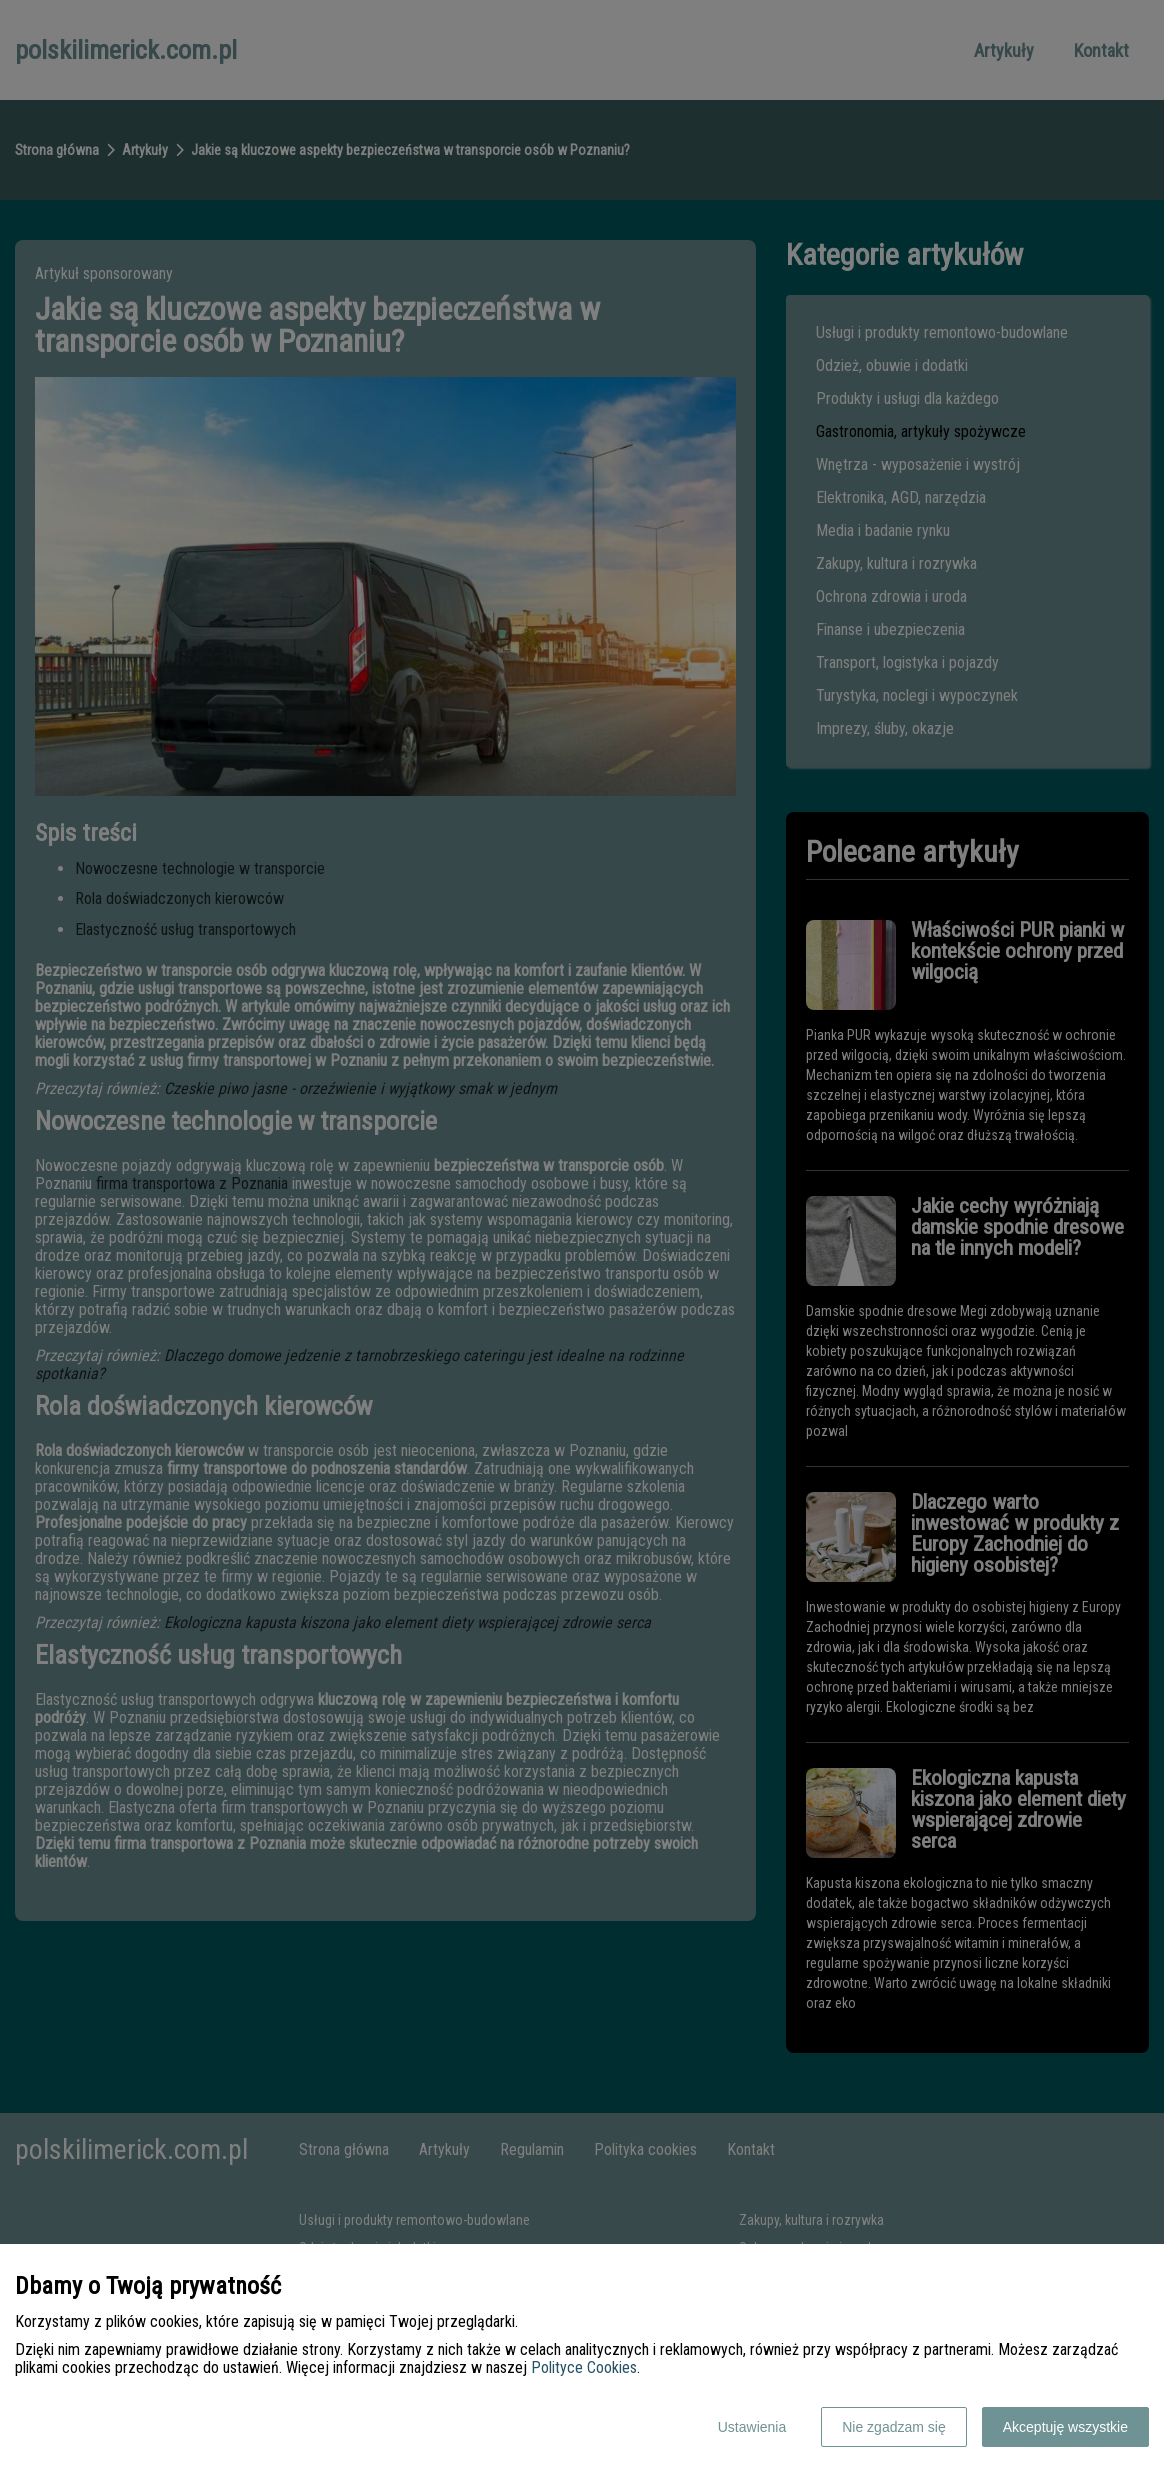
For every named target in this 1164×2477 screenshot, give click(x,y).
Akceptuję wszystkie (1065, 2427)
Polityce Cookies (584, 2367)
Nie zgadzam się (894, 2427)
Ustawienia (752, 2427)
